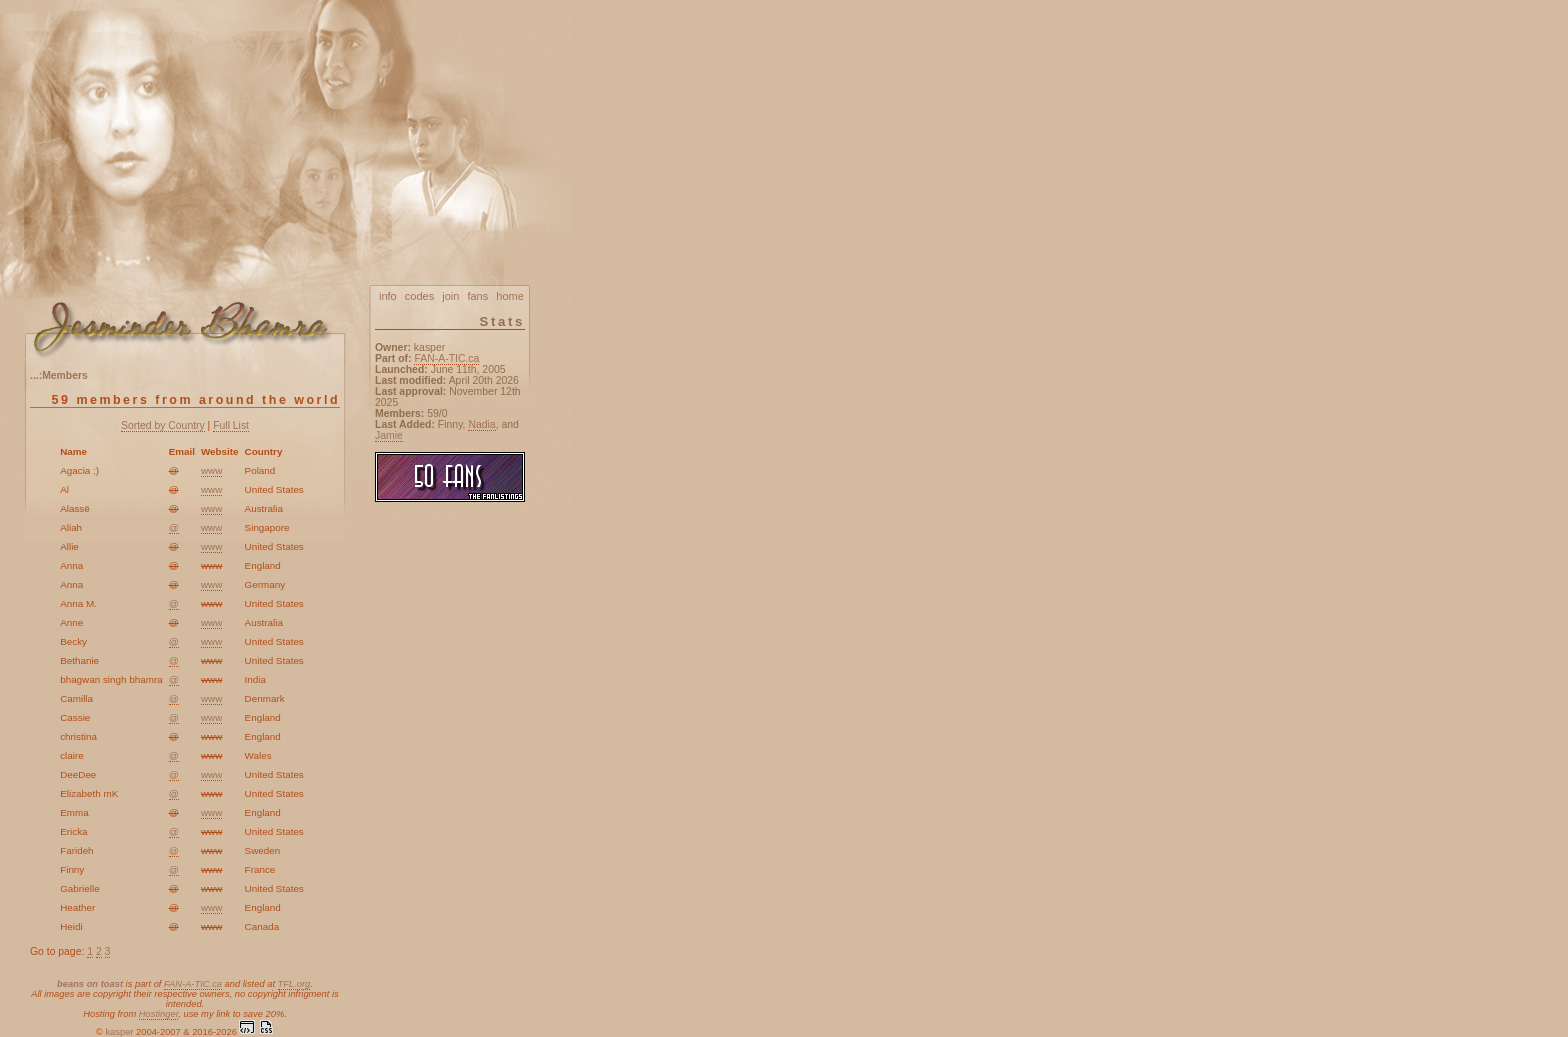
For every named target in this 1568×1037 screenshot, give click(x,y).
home (510, 296)
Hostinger (158, 1014)
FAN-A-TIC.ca (193, 984)
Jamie (389, 435)
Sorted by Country (163, 425)
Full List (231, 425)
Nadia (481, 424)
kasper (119, 1032)
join (450, 296)
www (211, 470)
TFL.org (294, 984)
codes (419, 296)
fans (477, 296)
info (388, 296)
